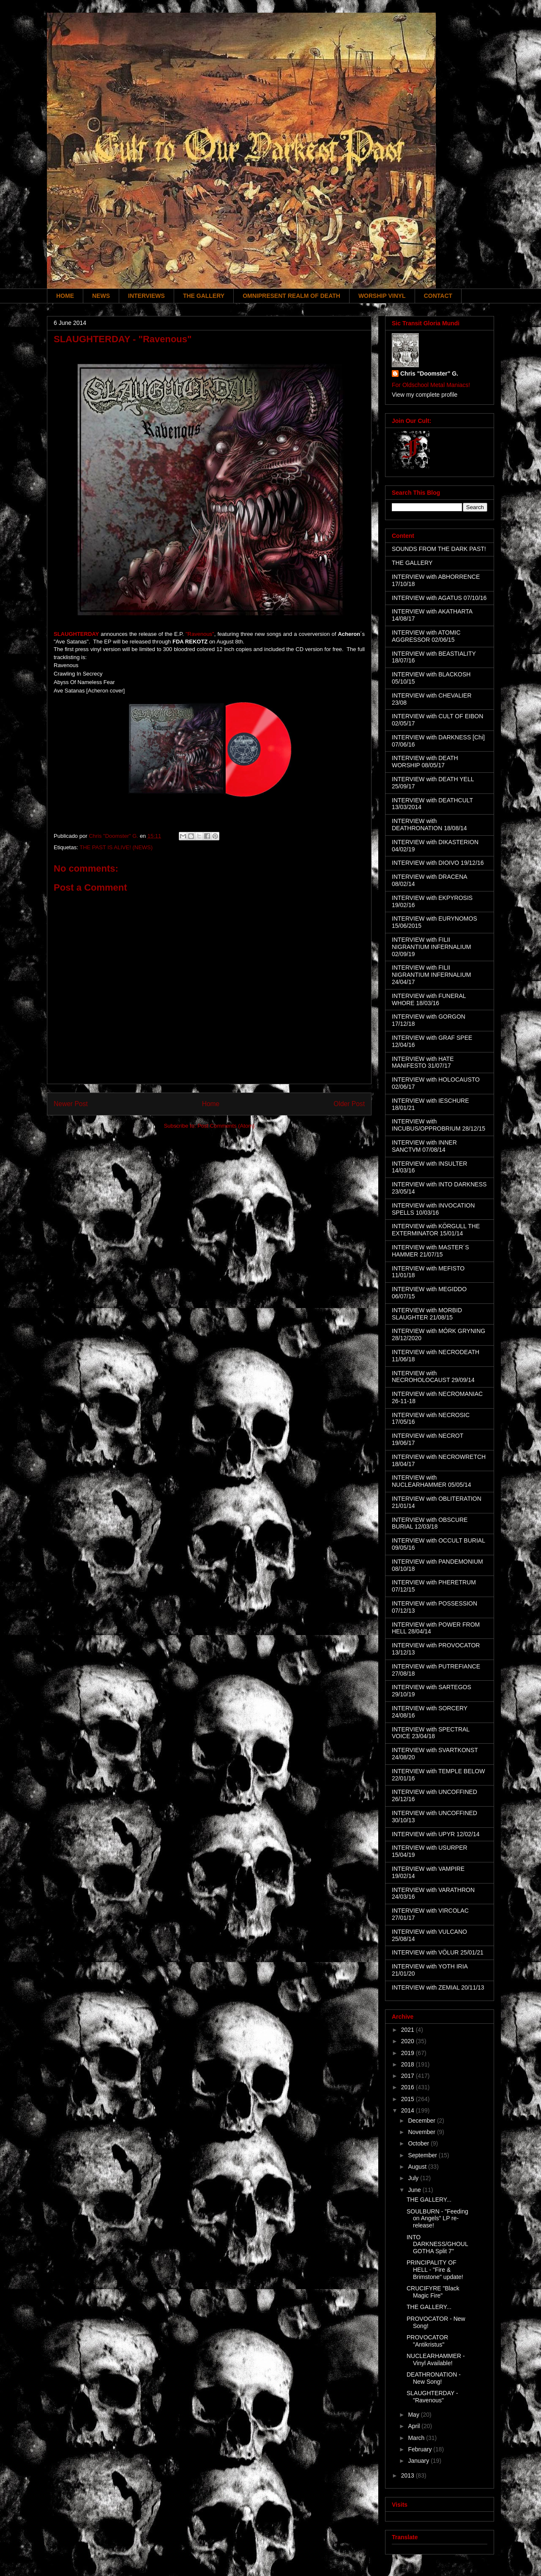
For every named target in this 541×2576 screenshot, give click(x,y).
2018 (408, 2064)
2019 (408, 2053)
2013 (408, 2475)
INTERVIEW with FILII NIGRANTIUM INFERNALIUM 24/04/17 (431, 974)
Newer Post (71, 1103)
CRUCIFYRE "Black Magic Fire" (433, 2292)
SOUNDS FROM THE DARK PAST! (439, 548)
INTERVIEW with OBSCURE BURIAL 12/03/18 (429, 1523)
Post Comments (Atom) (225, 1126)
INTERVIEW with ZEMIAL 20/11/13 (438, 1987)
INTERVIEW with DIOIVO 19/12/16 (438, 862)
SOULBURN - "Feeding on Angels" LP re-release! (437, 2218)
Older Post (349, 1103)
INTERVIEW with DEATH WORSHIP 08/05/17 (425, 762)
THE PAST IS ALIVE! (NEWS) (116, 847)
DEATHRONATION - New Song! (434, 2378)
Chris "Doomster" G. (429, 373)
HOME (65, 295)
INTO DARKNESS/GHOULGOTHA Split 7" (437, 2244)
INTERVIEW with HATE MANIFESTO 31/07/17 (423, 1062)
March (417, 2437)
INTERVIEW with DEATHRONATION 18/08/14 (429, 824)
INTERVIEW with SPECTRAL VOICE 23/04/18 (431, 1733)
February (420, 2449)
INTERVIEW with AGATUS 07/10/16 (439, 597)
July (414, 2178)
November (422, 2132)
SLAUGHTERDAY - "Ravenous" (432, 2397)
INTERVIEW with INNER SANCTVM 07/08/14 (424, 1146)
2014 (408, 2110)
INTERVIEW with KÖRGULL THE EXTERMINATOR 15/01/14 (436, 1230)
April (414, 2426)
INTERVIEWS (146, 295)
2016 (408, 2087)
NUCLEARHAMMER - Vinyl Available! (436, 2359)
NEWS (101, 295)
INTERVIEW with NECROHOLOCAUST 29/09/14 (433, 1377)
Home (211, 1103)
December (422, 2120)
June (415, 2189)
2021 (408, 2029)
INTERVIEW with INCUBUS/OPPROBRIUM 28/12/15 (438, 1125)
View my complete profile (424, 394)
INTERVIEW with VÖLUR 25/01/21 (438, 1952)
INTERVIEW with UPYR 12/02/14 (435, 1834)
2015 (408, 2099)
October (419, 2143)
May (414, 2414)
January (419, 2460)
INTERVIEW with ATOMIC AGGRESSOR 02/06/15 (426, 636)
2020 (408, 2041)
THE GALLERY (203, 295)
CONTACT (438, 295)
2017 (408, 2075)
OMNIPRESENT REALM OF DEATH (291, 295)
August (418, 2166)
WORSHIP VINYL (382, 295)
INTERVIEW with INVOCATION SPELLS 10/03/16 (433, 1209)
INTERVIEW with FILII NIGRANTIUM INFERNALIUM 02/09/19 (431, 946)
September (423, 2155)
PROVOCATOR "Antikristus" (427, 2341)
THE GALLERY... (429, 2199)
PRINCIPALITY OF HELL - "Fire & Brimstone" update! (435, 2269)
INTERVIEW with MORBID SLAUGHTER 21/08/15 (427, 1314)
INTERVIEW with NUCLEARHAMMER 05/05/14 (431, 1481)
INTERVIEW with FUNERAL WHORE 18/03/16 (429, 999)
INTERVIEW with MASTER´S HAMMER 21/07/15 (430, 1251)
